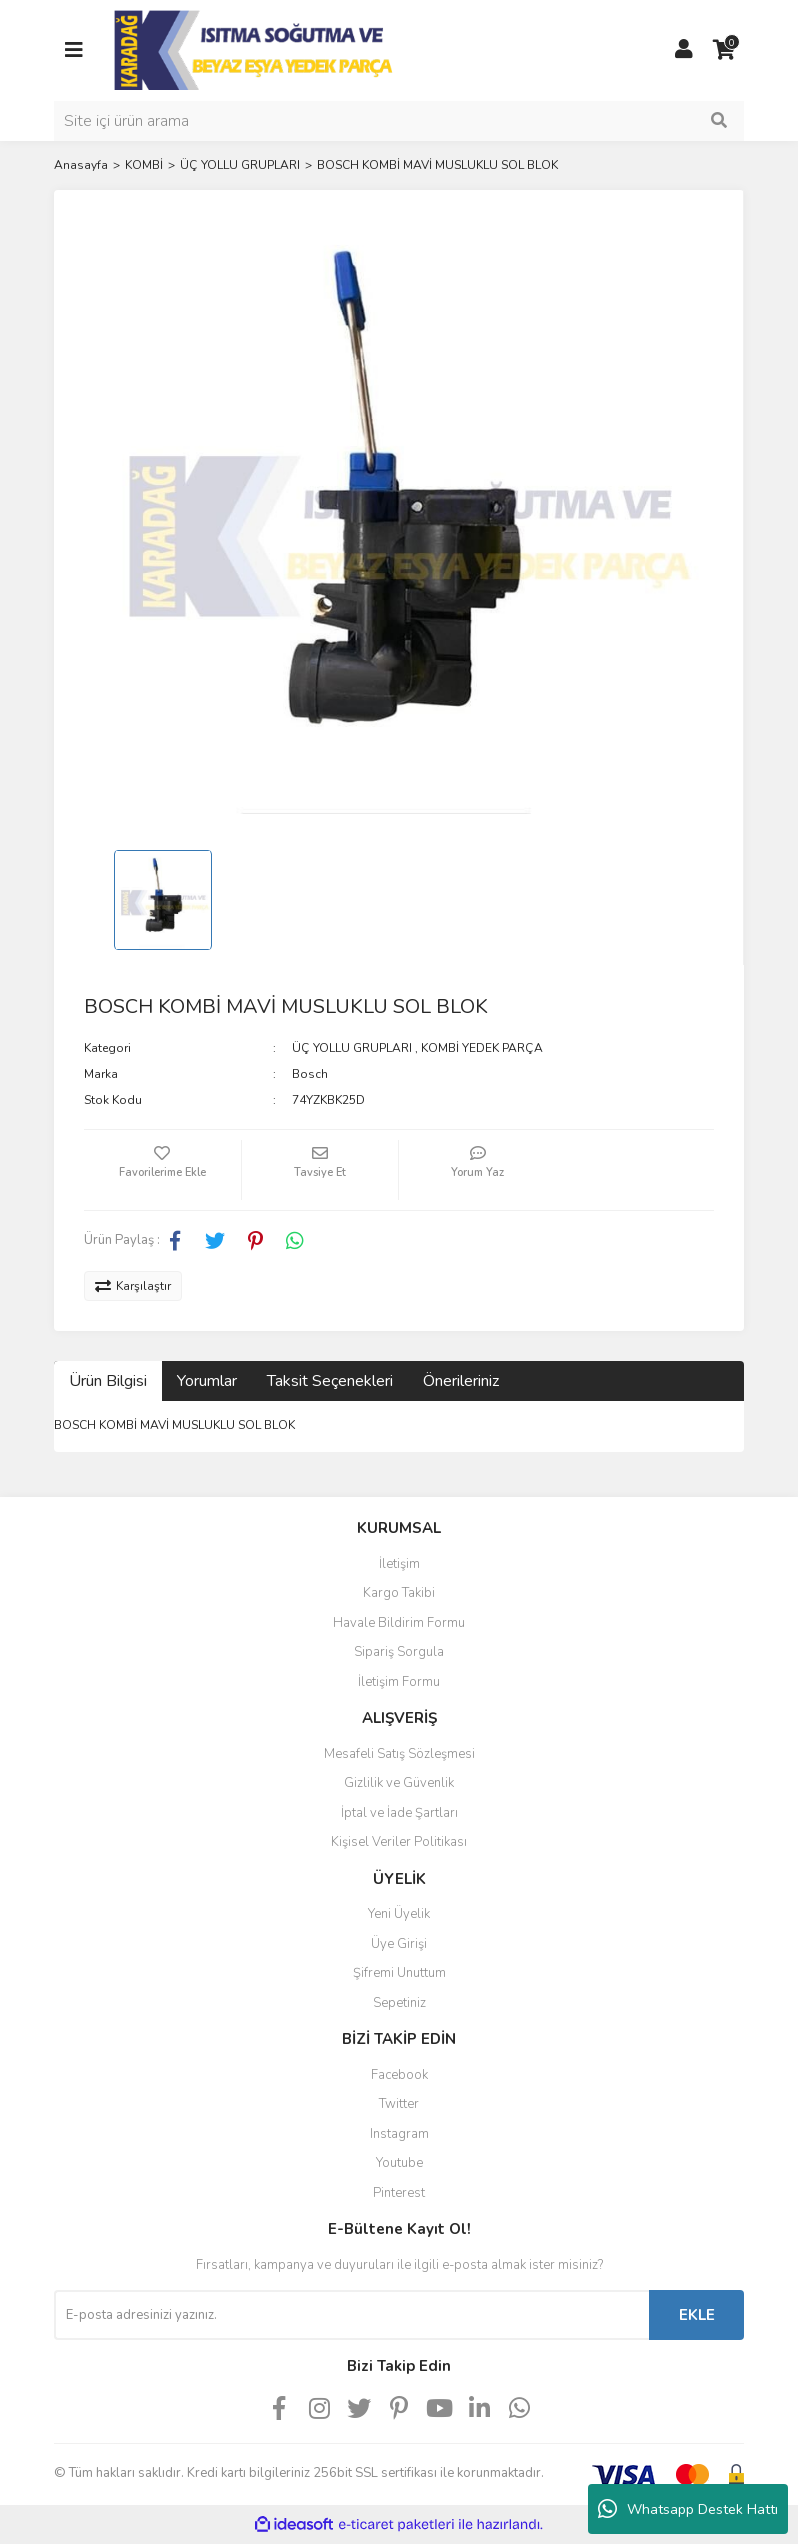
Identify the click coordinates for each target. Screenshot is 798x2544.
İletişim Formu (399, 1682)
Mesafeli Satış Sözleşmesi (399, 1754)
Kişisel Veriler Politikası (399, 1842)
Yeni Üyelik (399, 1914)
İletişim (399, 1564)
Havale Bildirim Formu (399, 1623)
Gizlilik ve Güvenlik (399, 1783)
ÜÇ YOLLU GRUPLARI (352, 1048)
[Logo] (255, 49)
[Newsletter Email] (351, 2315)
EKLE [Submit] (697, 2315)
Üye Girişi (399, 1944)
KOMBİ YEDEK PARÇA (482, 1048)
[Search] (399, 121)
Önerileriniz (461, 1381)
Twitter (399, 2104)
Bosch (310, 1074)
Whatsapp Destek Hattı (688, 2509)
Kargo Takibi (399, 1593)
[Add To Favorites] (162, 1170)
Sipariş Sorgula (399, 1652)
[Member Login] (684, 50)
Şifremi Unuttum (399, 1973)
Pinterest (399, 2193)
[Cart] (724, 50)
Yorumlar (207, 1381)
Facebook (399, 2075)
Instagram (399, 2134)
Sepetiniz (399, 2003)
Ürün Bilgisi (108, 1381)
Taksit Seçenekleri (330, 1381)
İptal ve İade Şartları (399, 1813)
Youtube (399, 2163)
